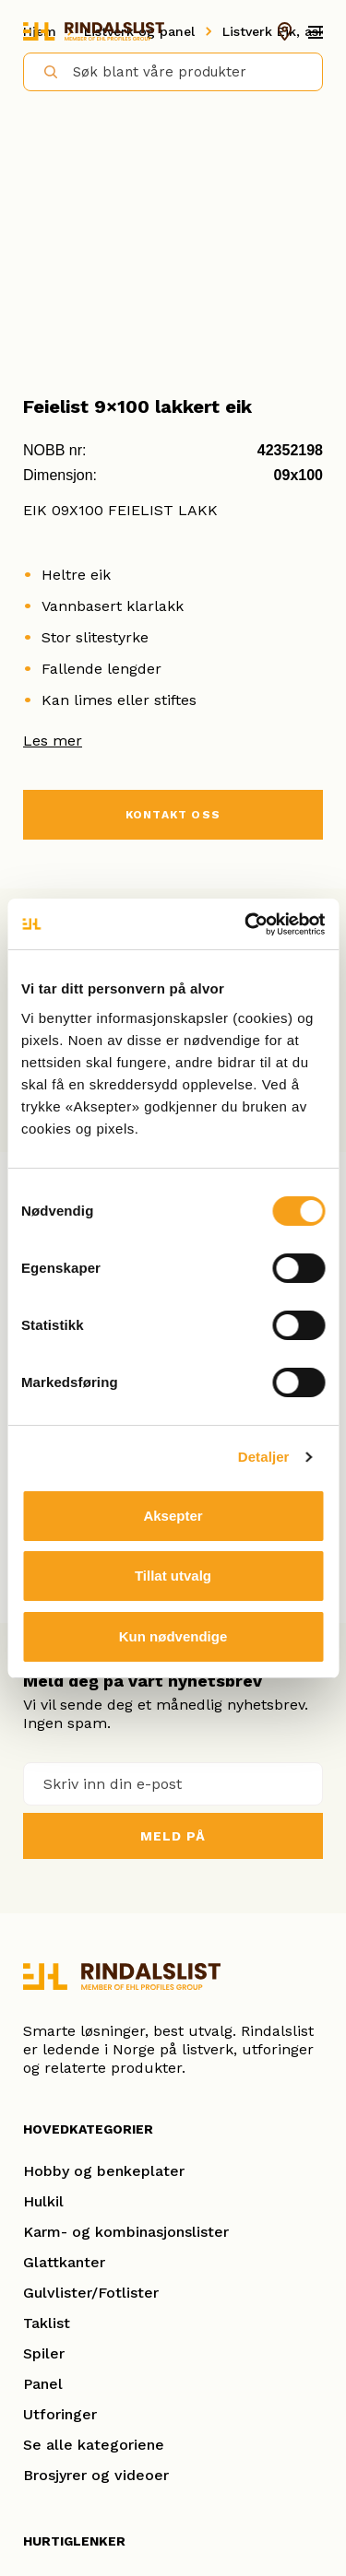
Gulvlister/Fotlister (91, 2292)
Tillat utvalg (173, 1575)
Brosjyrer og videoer (96, 2475)
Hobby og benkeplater (104, 2171)
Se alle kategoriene (93, 2444)
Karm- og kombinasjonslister (126, 2232)
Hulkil (43, 2201)
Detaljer (264, 1456)
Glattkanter (64, 2262)
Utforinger (60, 2414)
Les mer (52, 740)
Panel (43, 2384)
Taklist (46, 2323)
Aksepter (172, 1515)
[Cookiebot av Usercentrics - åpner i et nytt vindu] (246, 924)
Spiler (44, 2353)
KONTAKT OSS (173, 814)
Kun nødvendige (173, 1636)
